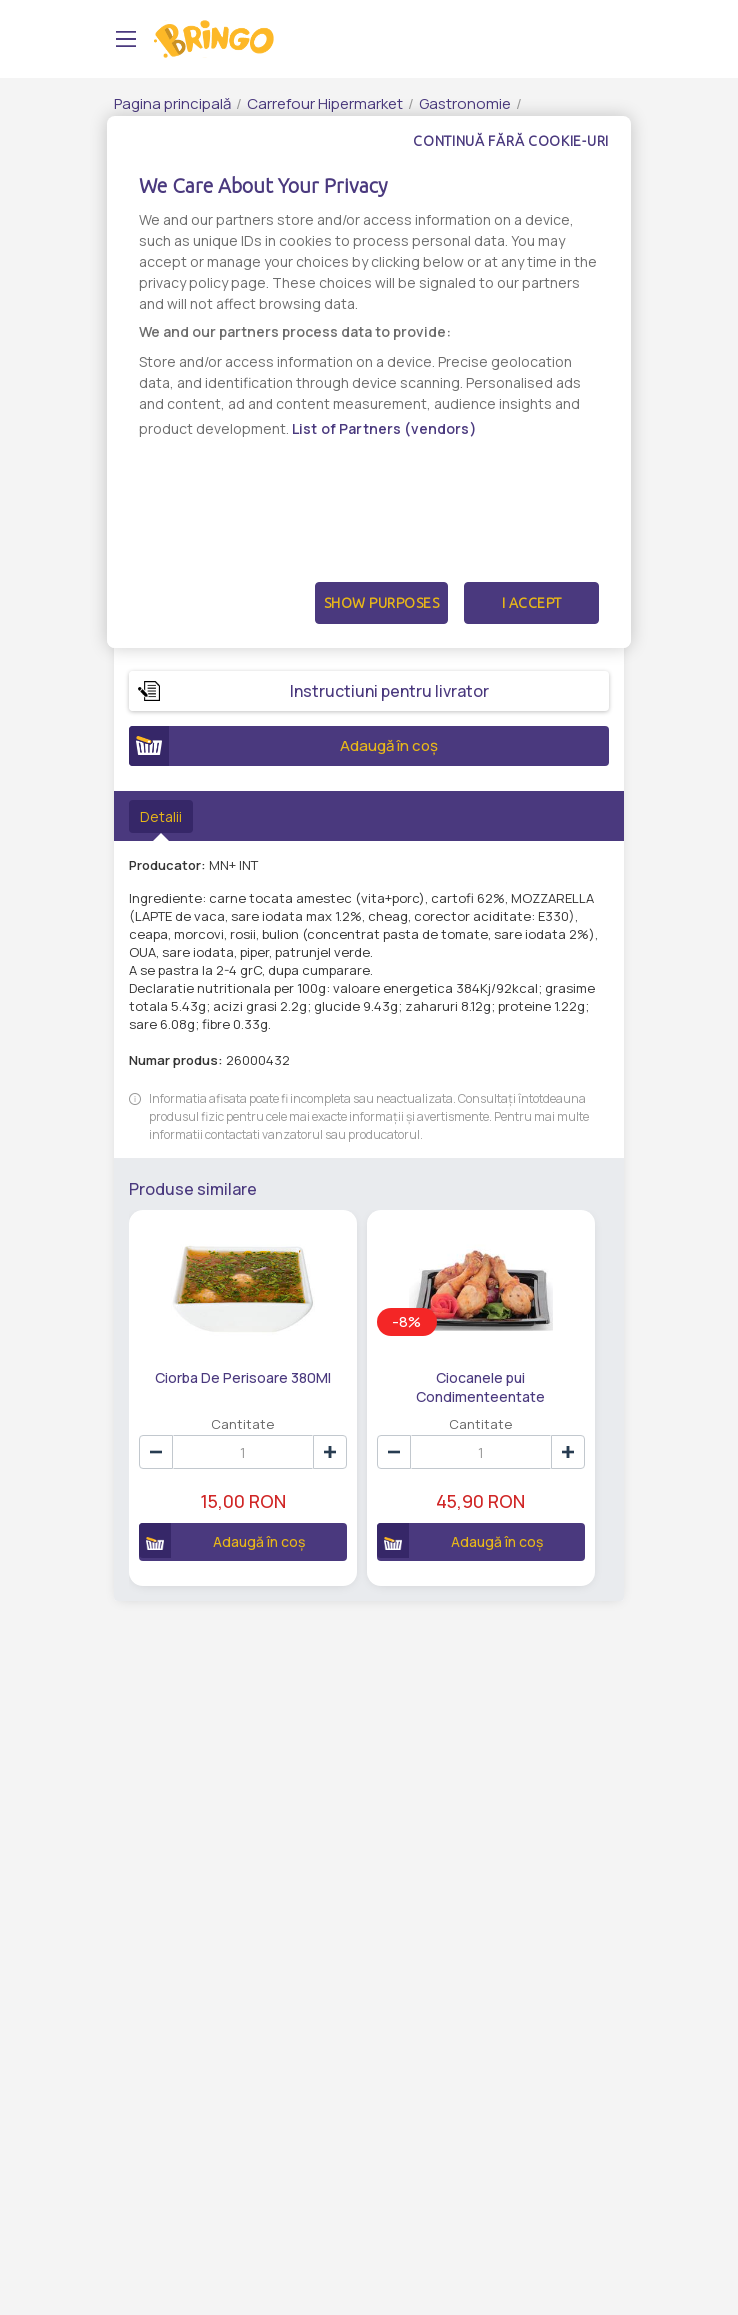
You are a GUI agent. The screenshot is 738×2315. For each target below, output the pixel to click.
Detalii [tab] (161, 816)
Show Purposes (382, 603)
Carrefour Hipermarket (325, 103)
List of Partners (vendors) (384, 428)
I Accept (532, 603)
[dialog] (369, 382)
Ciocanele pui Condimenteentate (455, 1386)
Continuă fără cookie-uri (511, 141)
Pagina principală (172, 103)
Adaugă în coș (283, 746)
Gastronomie (465, 103)
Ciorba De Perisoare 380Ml (235, 1377)
